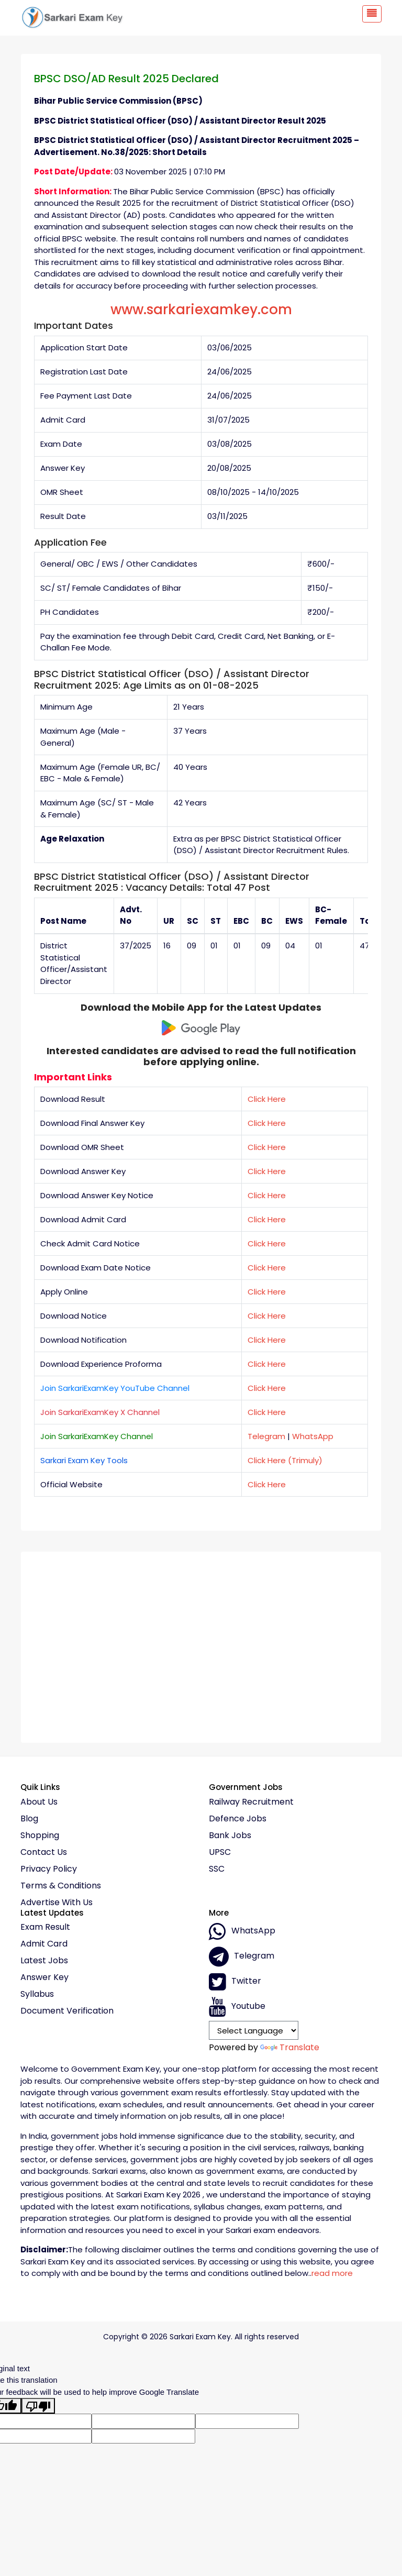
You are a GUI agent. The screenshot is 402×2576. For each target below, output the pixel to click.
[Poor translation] (38, 2406)
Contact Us (43, 1852)
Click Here (267, 1098)
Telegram (266, 1436)
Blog (29, 1819)
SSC (217, 1869)
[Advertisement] (201, 1643)
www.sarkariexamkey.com (201, 309)
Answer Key (44, 1977)
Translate (289, 2047)
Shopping (39, 1835)
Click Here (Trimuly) (285, 1460)
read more (332, 2273)
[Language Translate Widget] (253, 2030)
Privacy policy (48, 1869)
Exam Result (45, 1927)
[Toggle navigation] (372, 14)
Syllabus (37, 1994)
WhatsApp (312, 1436)
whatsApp (242, 1931)
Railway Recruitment (251, 1802)
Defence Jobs (237, 1819)
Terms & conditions (60, 1886)
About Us (39, 1802)
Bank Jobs (230, 1835)
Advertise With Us (56, 1902)
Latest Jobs (44, 1960)
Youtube (237, 2007)
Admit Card (44, 1944)
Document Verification (67, 2011)
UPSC (220, 1852)
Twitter (235, 1982)
